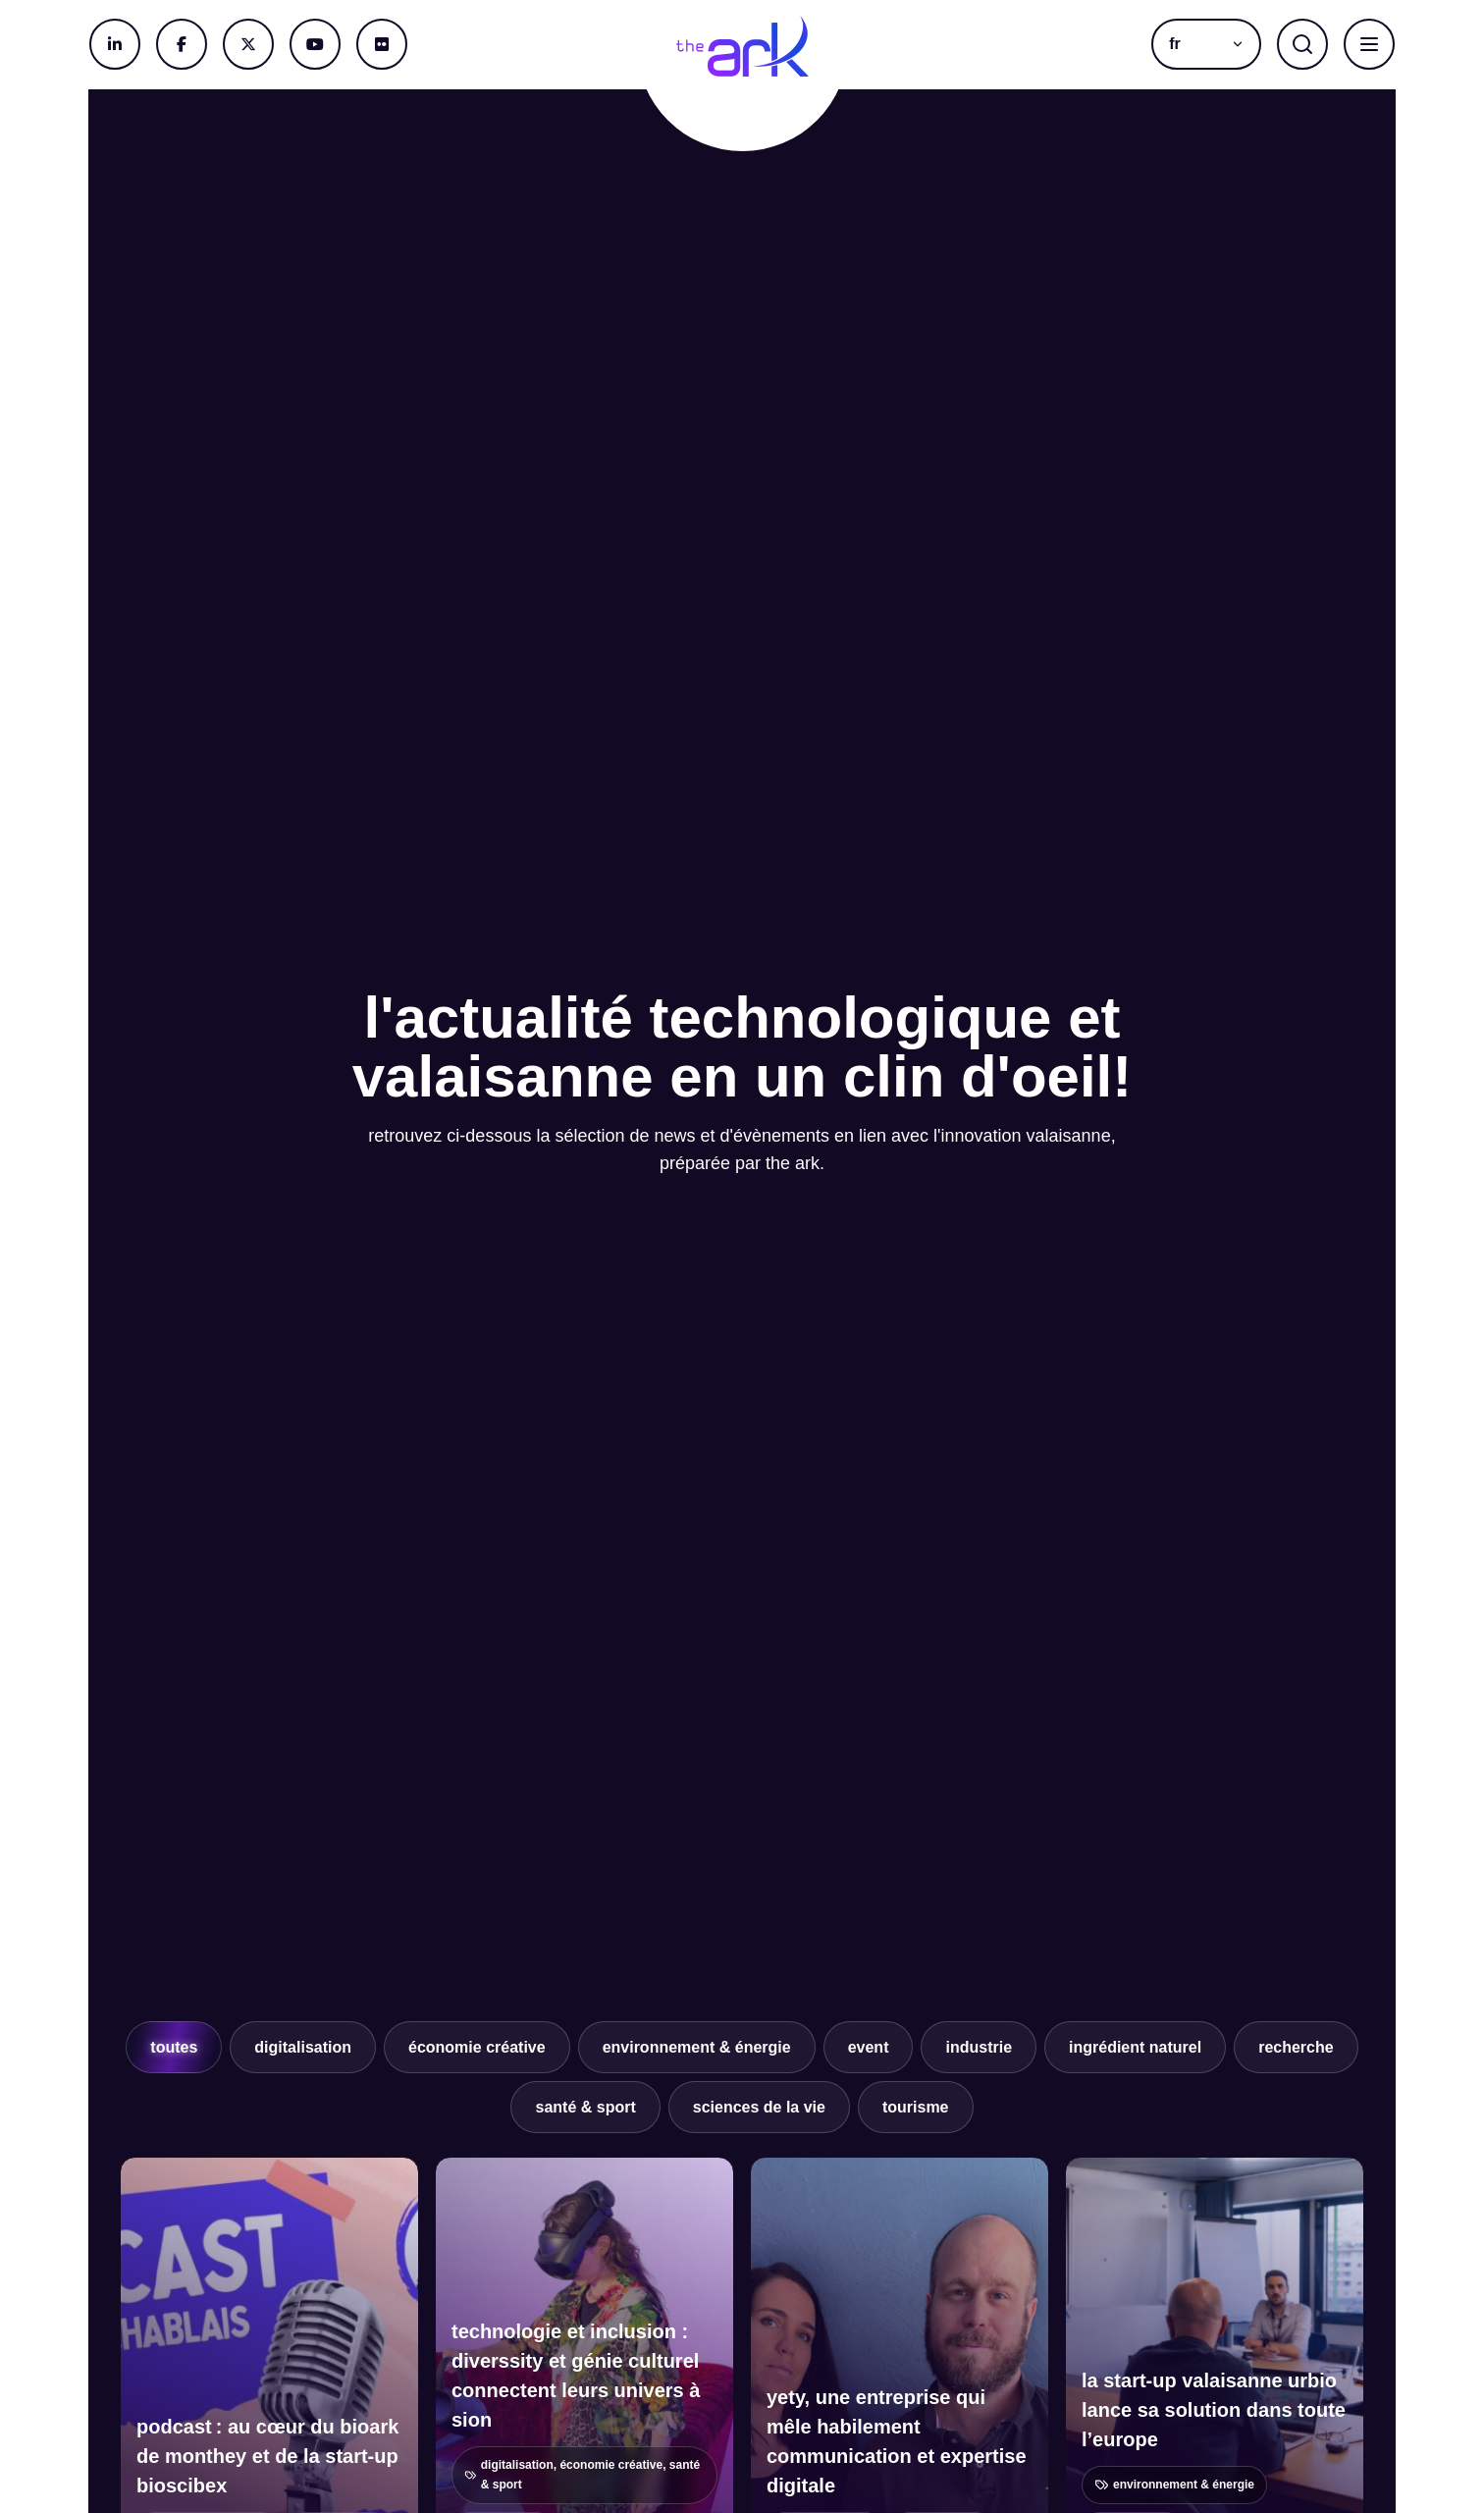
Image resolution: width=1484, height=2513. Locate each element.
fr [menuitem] (1175, 44)
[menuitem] (1206, 44)
